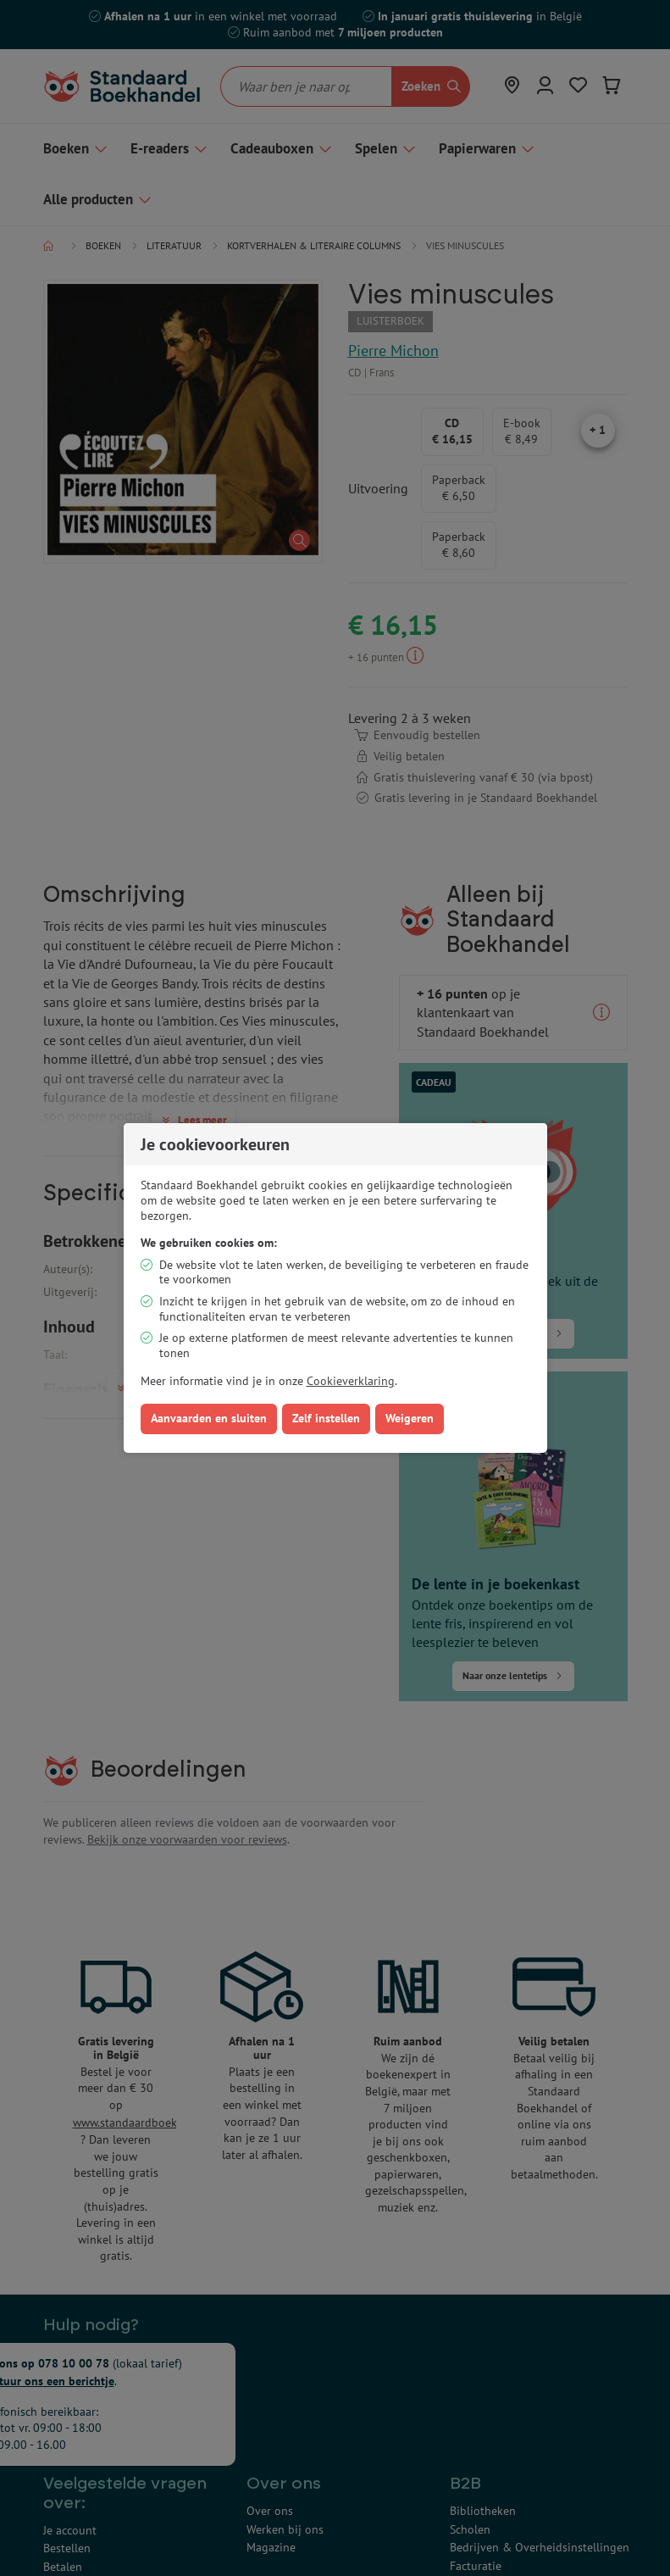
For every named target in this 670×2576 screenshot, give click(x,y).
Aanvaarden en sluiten (209, 1418)
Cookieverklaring (351, 1380)
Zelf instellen (326, 1418)
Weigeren (409, 1418)
